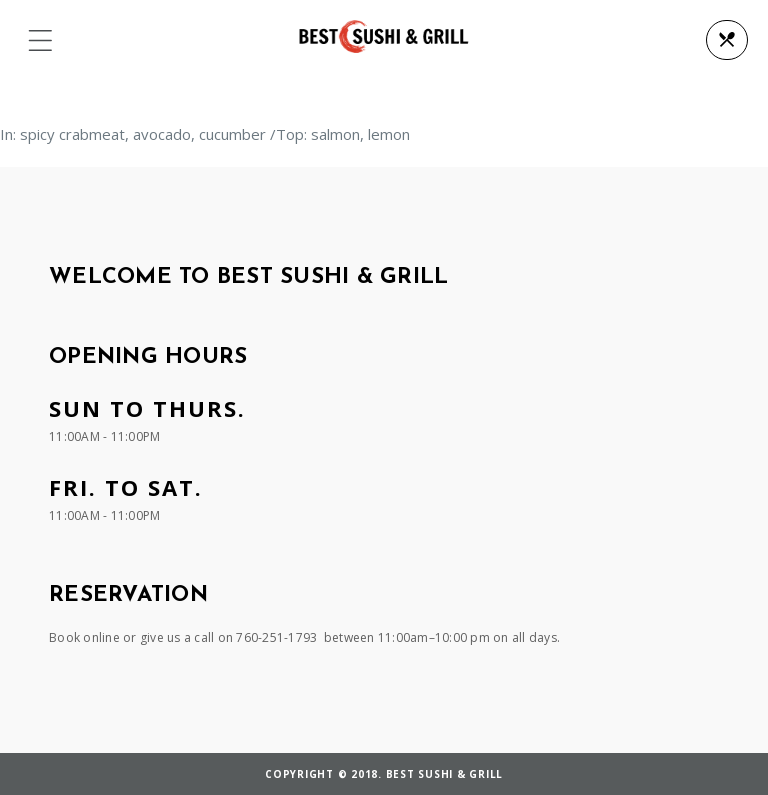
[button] (40, 41)
